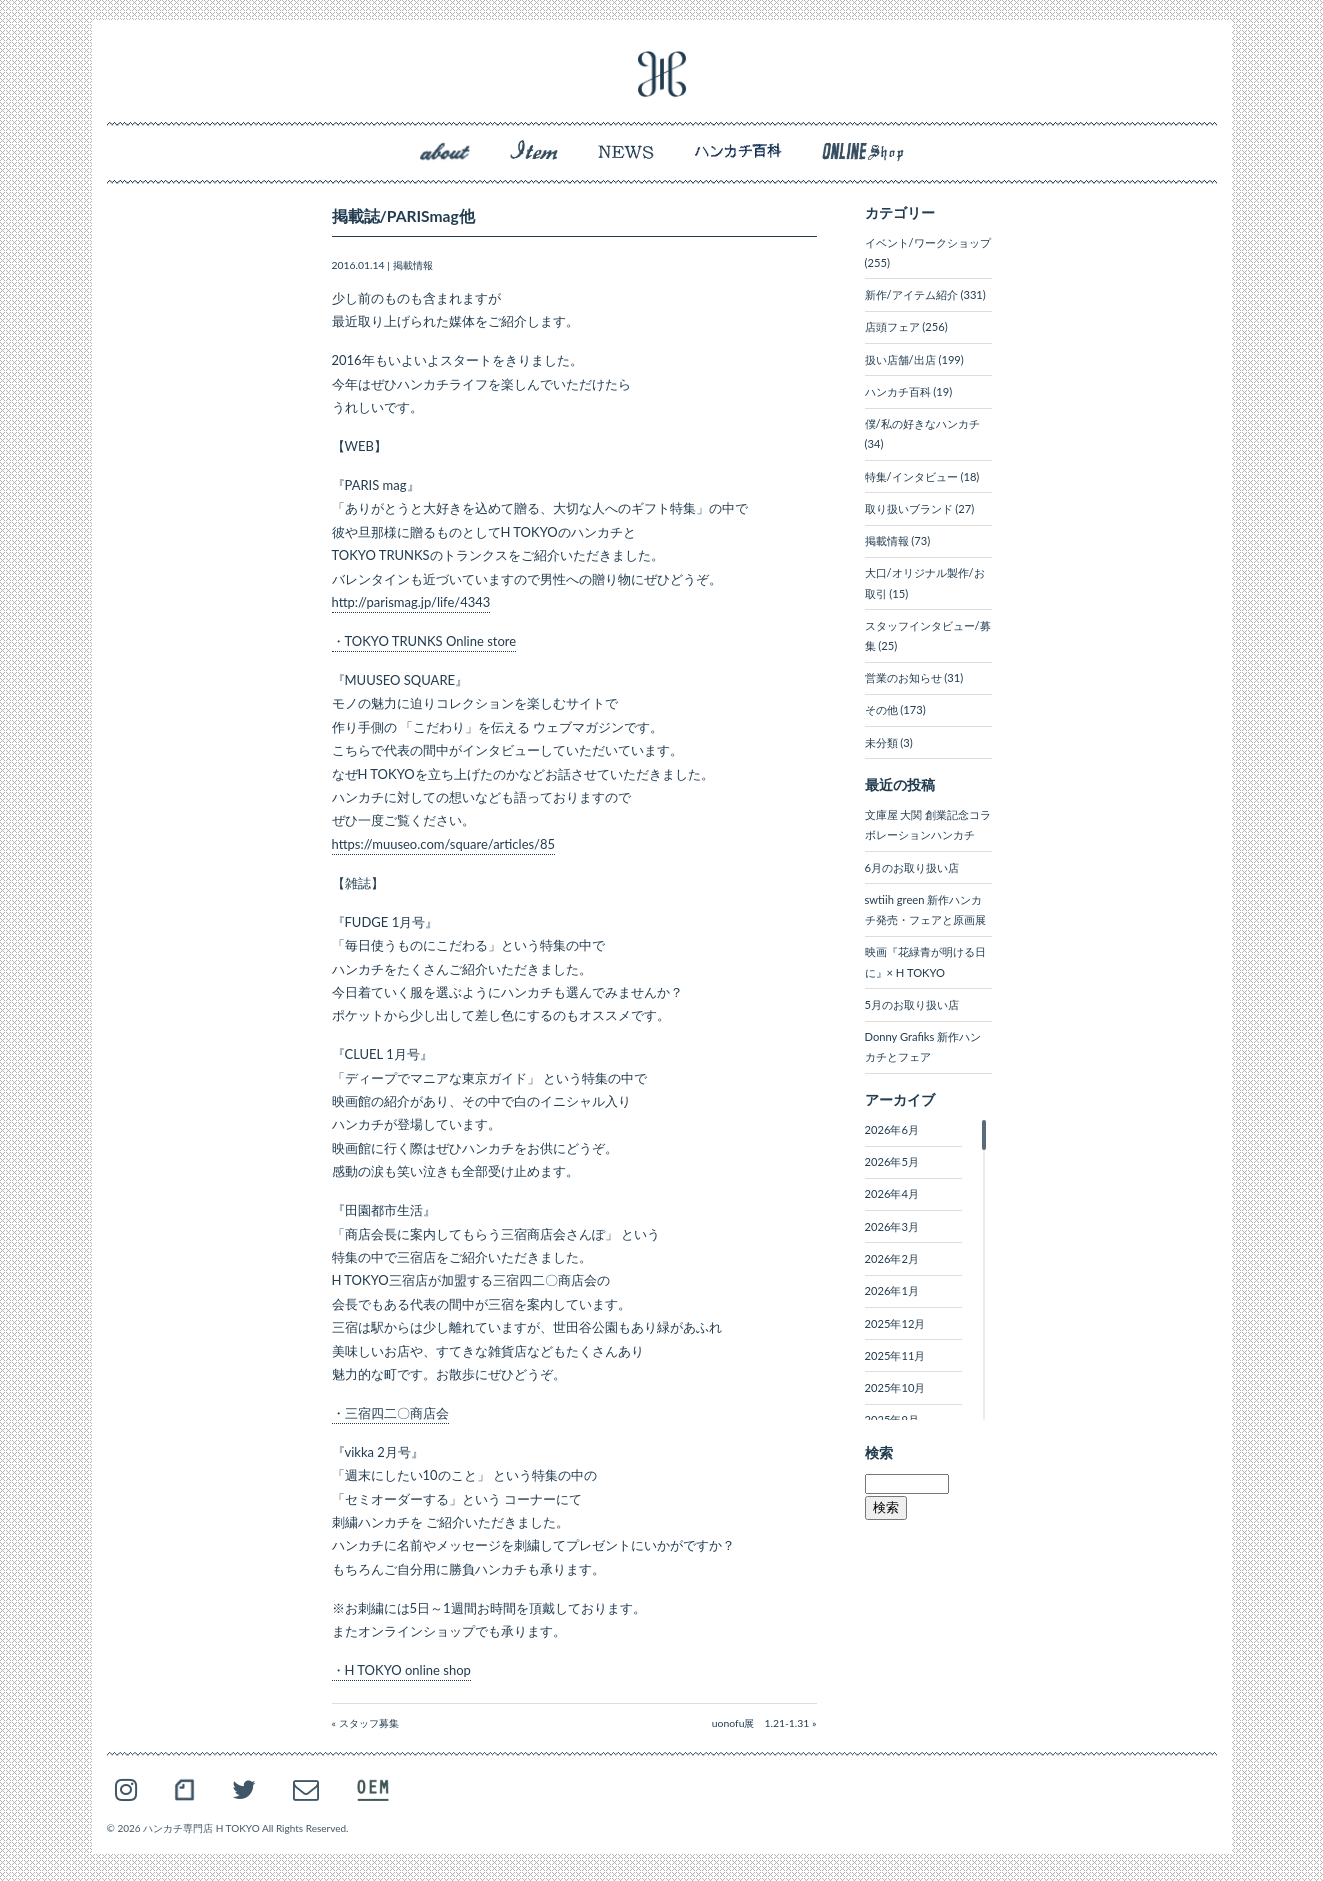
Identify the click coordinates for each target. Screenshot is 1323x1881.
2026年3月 (892, 1226)
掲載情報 (413, 265)
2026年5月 (892, 1161)
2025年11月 (895, 1355)
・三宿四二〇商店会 (390, 1413)
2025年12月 (895, 1323)
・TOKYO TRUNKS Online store (424, 641)
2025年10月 (895, 1387)
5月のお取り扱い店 (912, 1004)
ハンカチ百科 (898, 391)
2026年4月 (892, 1193)
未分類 (881, 742)
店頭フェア (892, 326)
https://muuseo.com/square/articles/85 (444, 844)
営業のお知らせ (903, 677)
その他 (881, 709)
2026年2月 (892, 1258)
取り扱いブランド (909, 508)
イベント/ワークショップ (928, 242)
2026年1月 (892, 1290)
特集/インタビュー (911, 476)
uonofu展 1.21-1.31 (761, 1723)
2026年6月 (892, 1129)
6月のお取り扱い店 (912, 867)
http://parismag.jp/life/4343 (411, 602)
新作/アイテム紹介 (911, 294)
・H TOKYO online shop (401, 1670)
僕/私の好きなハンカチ (922, 423)
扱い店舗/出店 (900, 359)
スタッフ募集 (369, 1723)
